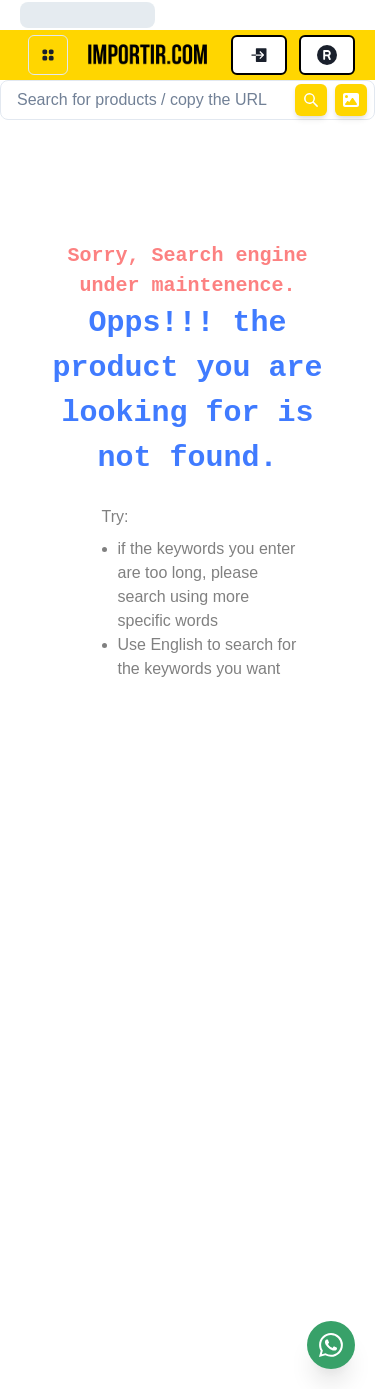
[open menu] (48, 55)
